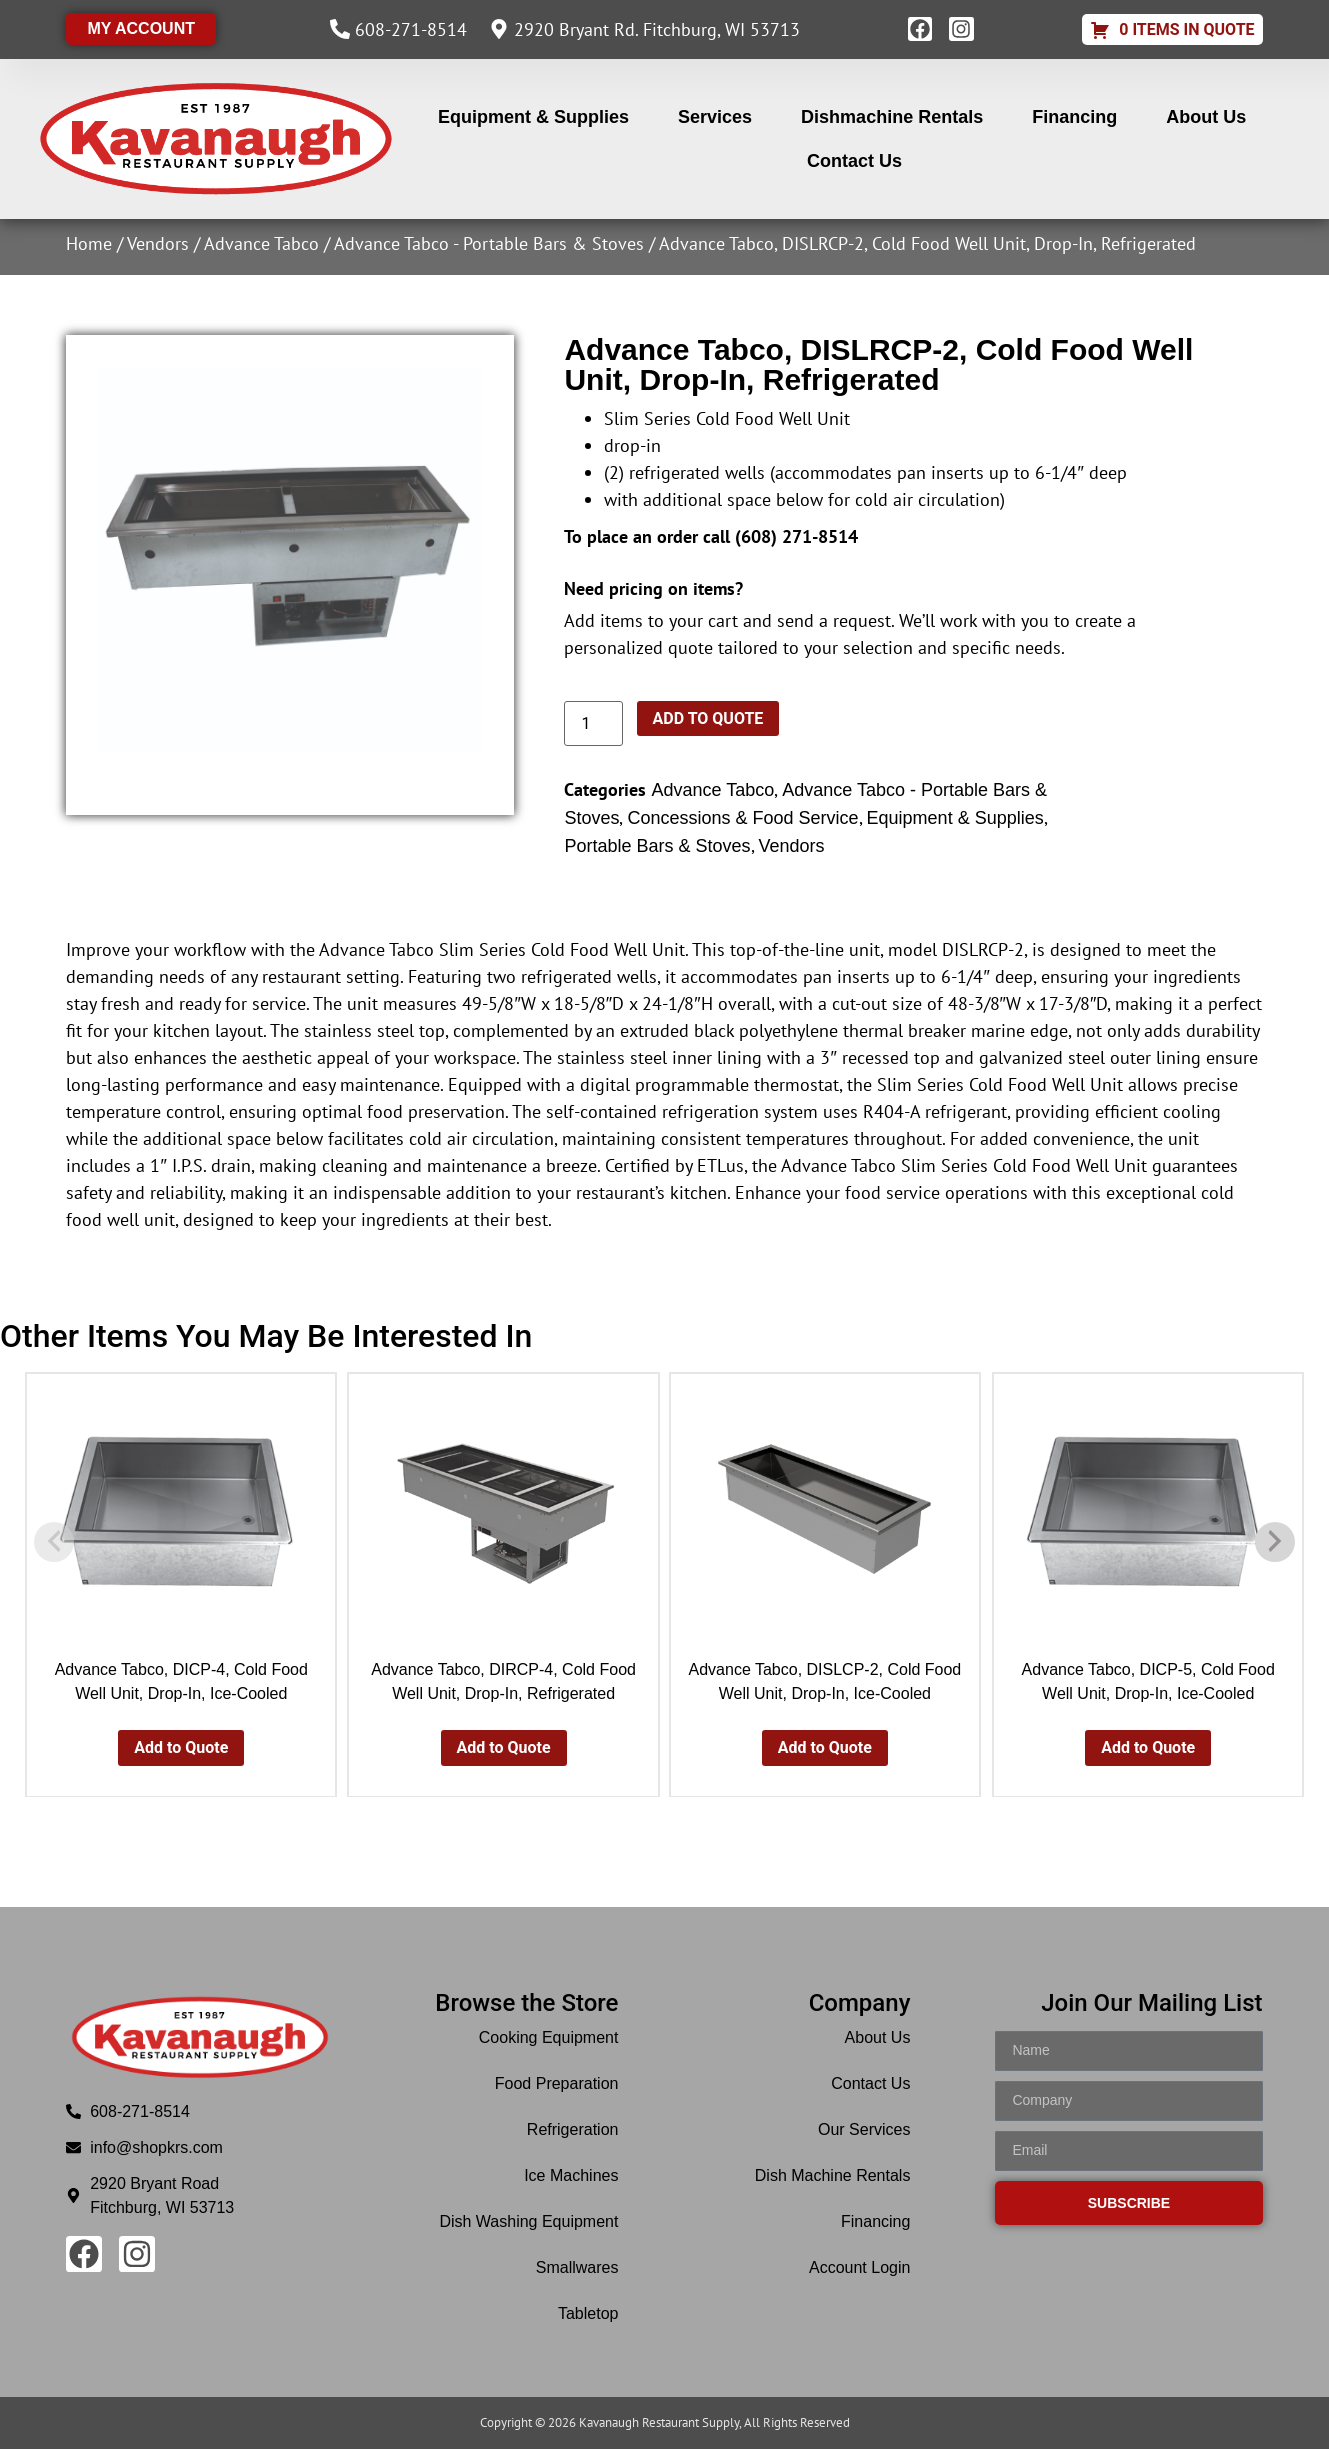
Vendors (158, 243)
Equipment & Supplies (533, 117)
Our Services (864, 2129)
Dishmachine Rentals (892, 117)
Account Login (859, 2267)
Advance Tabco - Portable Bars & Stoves (489, 243)
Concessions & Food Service (742, 818)
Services (715, 117)
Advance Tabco (261, 243)
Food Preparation (557, 2083)
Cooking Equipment (549, 2037)
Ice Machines (571, 2175)
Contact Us (854, 161)
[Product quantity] (593, 724)
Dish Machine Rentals (833, 2175)
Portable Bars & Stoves (657, 846)
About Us (1206, 117)
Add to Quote (708, 718)
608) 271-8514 (799, 536)
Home (89, 243)
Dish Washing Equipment (528, 2221)
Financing (1074, 117)
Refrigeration (573, 2129)
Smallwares (577, 2267)
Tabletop (588, 2313)
